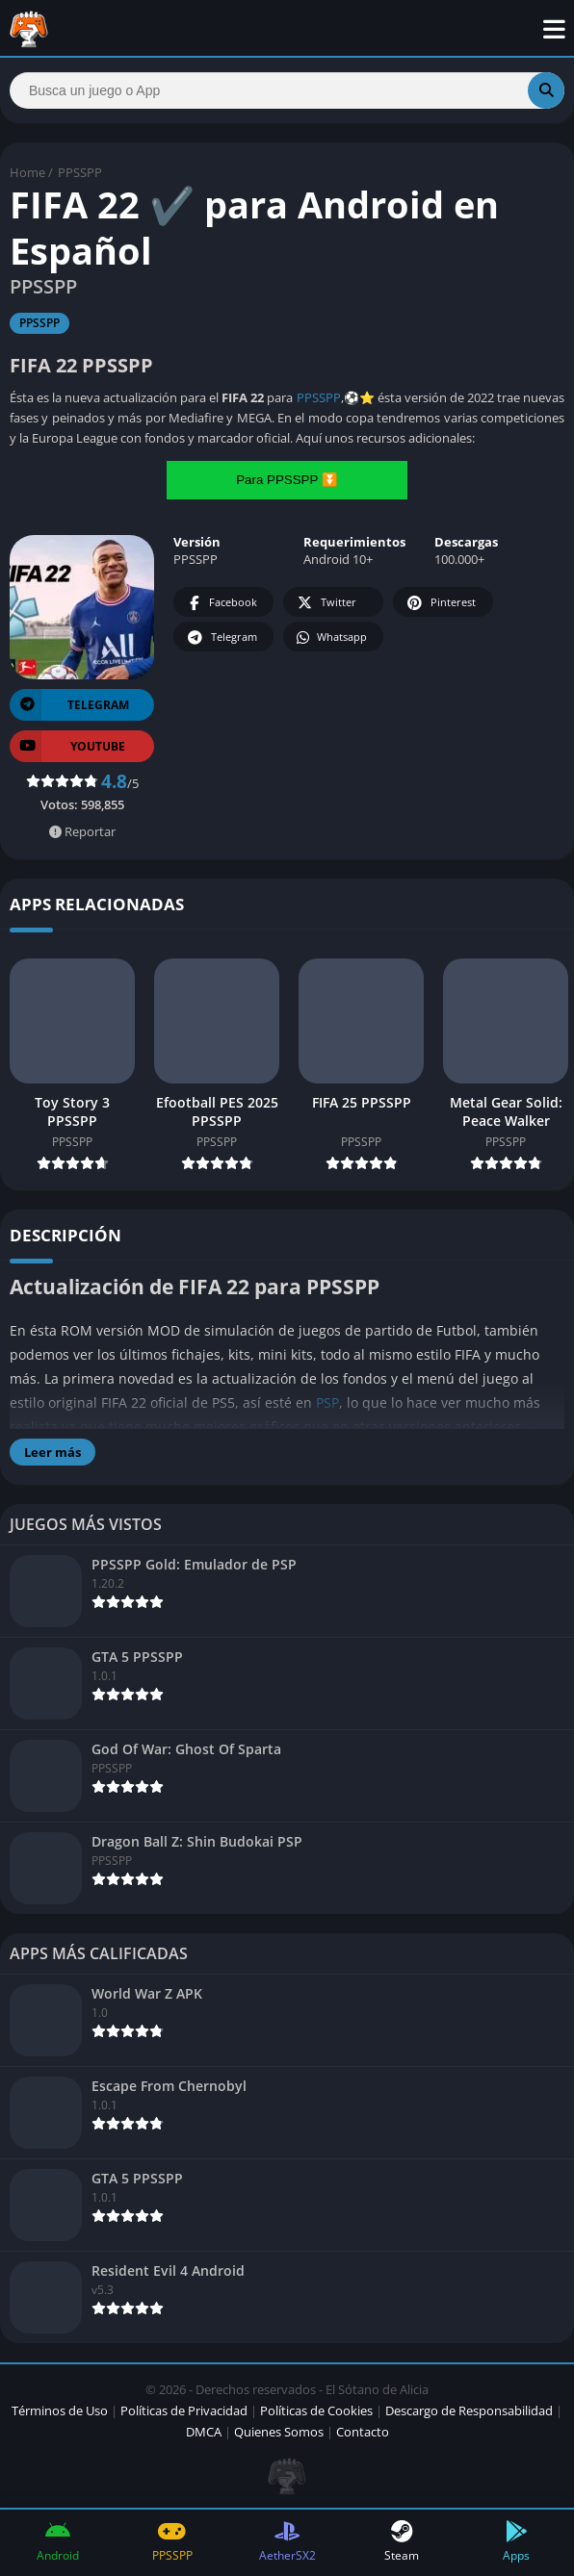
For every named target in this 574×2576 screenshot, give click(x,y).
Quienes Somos (279, 2431)
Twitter (325, 603)
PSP (327, 1402)
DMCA (204, 2431)
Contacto (362, 2431)
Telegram (221, 637)
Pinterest (440, 603)
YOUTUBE (67, 746)
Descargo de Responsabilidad (469, 2410)
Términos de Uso (60, 2410)
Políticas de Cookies (316, 2410)
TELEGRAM (69, 705)
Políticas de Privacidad (184, 2410)
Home (27, 172)
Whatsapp (331, 637)
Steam (402, 2541)
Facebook (221, 603)
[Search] (287, 90)
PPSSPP (80, 172)
